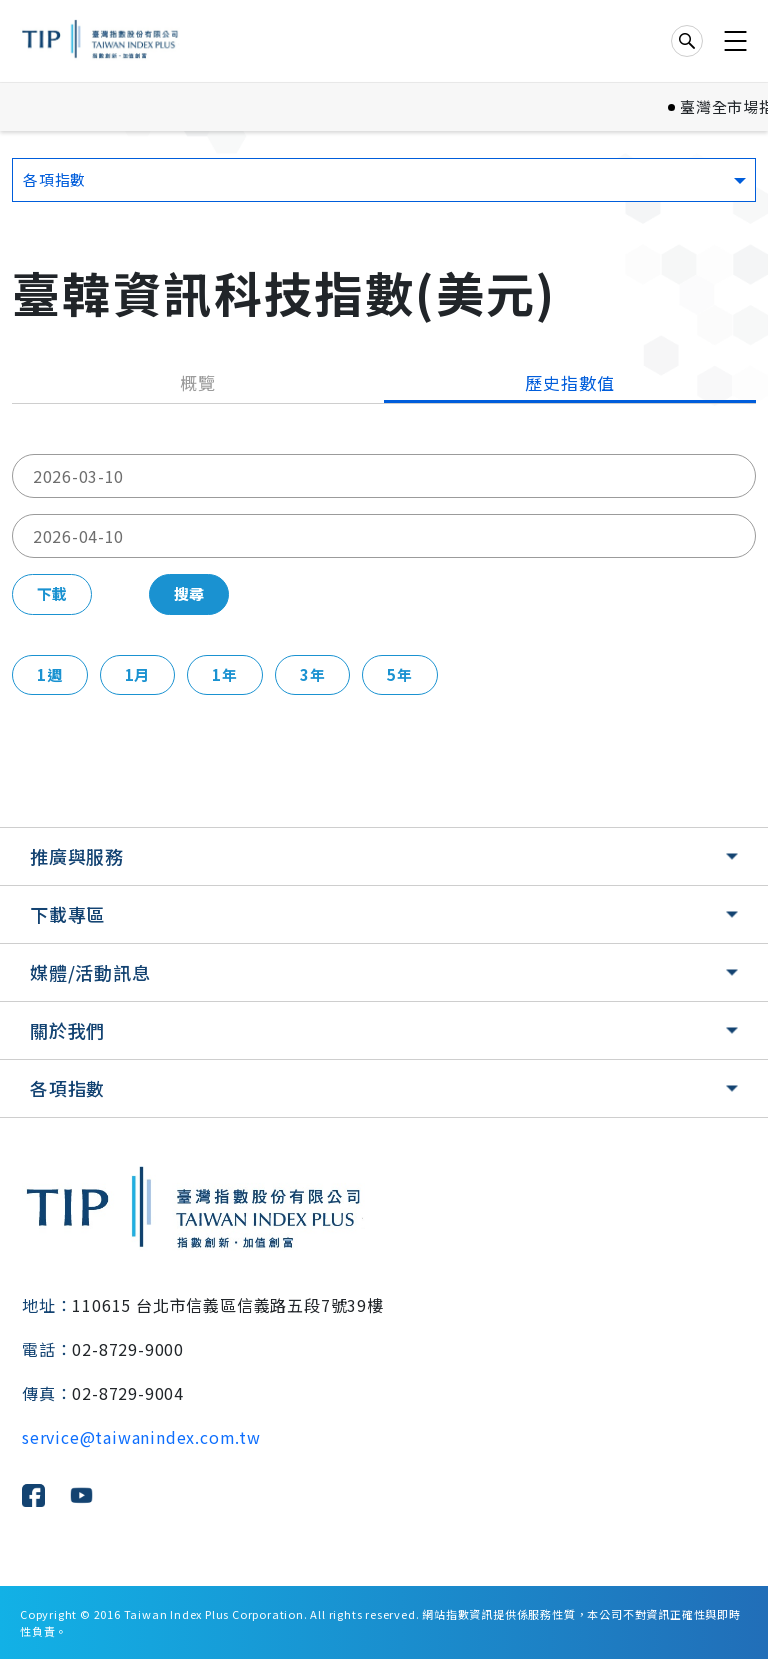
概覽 (198, 382)
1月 (138, 674)
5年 (400, 674)
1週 (50, 674)
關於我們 (67, 1030)
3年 (313, 674)
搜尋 (189, 593)
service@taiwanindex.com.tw (141, 1437)
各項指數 (67, 1088)
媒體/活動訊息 (90, 972)
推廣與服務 (77, 856)
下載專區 (67, 914)
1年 (225, 674)
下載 (52, 593)
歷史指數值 (569, 382)
